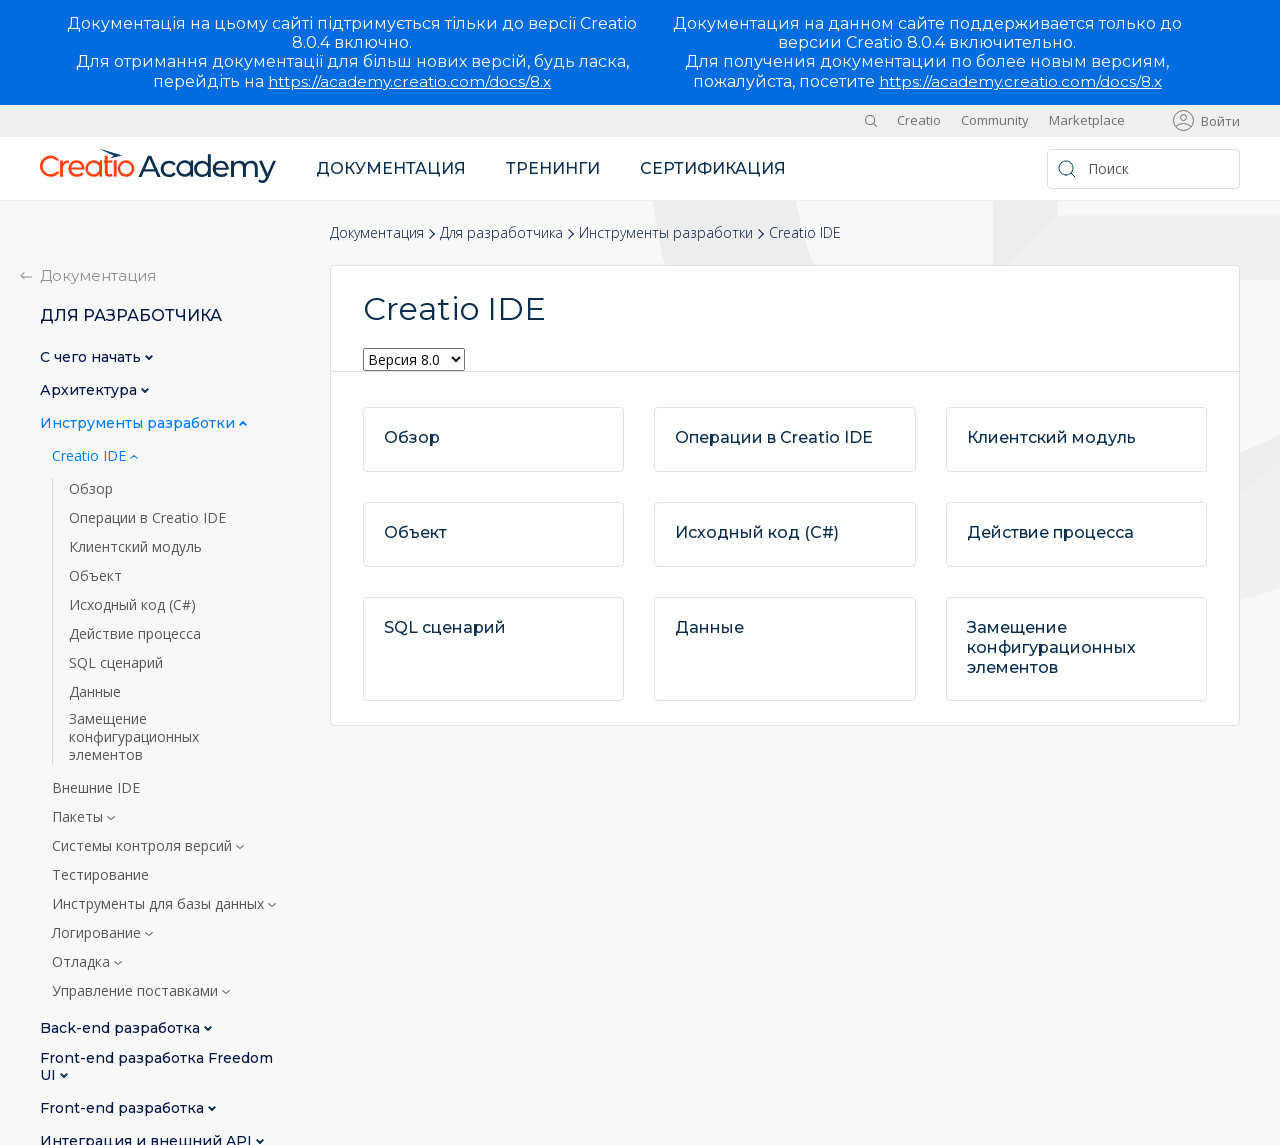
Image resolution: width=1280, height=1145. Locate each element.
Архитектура (90, 390)
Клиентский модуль (135, 547)
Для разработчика (501, 232)
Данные (95, 692)
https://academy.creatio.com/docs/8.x (410, 81)
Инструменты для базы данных (160, 904)
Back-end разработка (122, 1028)
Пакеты (79, 817)
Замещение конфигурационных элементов (134, 737)
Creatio (919, 120)
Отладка (83, 962)
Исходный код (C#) (132, 605)
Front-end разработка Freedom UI (156, 1067)
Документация (391, 168)
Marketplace (1087, 120)
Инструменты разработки (666, 232)
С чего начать (92, 357)
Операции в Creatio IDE (147, 518)
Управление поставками (137, 991)
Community (995, 120)
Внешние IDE (96, 788)
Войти (1220, 121)
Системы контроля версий (144, 846)
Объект (95, 576)
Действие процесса (135, 634)
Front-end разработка (124, 1108)
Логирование (98, 933)
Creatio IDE (91, 456)
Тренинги (553, 168)
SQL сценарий (116, 663)
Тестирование (100, 875)
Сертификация (713, 168)
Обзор (91, 489)
